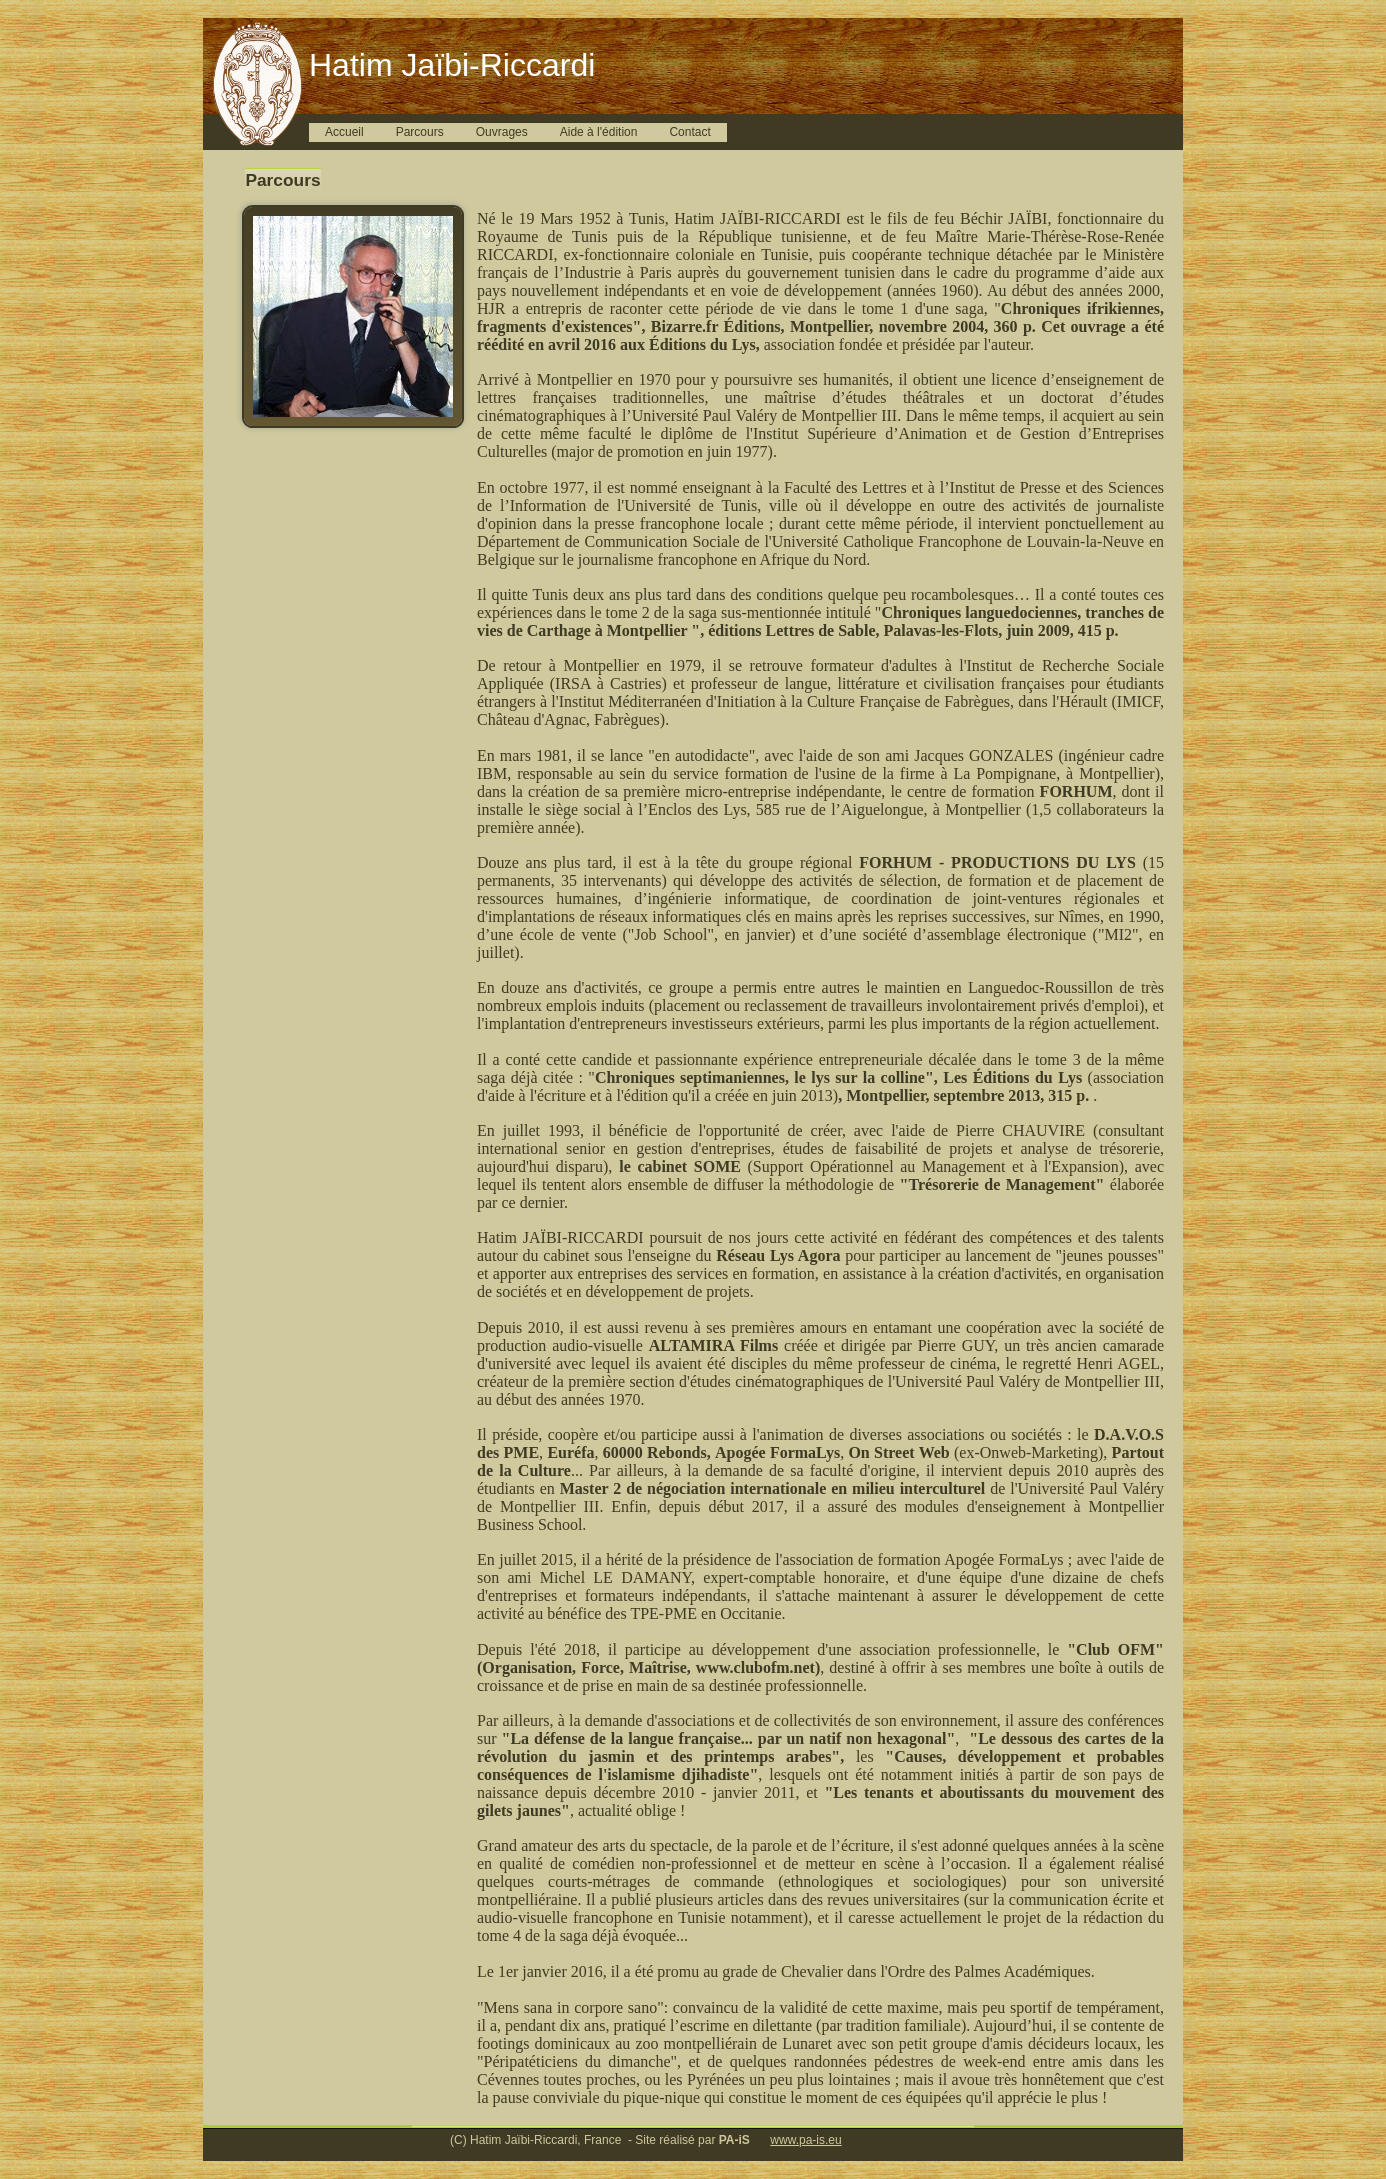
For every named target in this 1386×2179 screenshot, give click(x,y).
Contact (689, 132)
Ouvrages (502, 132)
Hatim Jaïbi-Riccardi (452, 65)
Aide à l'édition (599, 132)
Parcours (420, 132)
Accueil (344, 132)
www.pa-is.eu (805, 2140)
